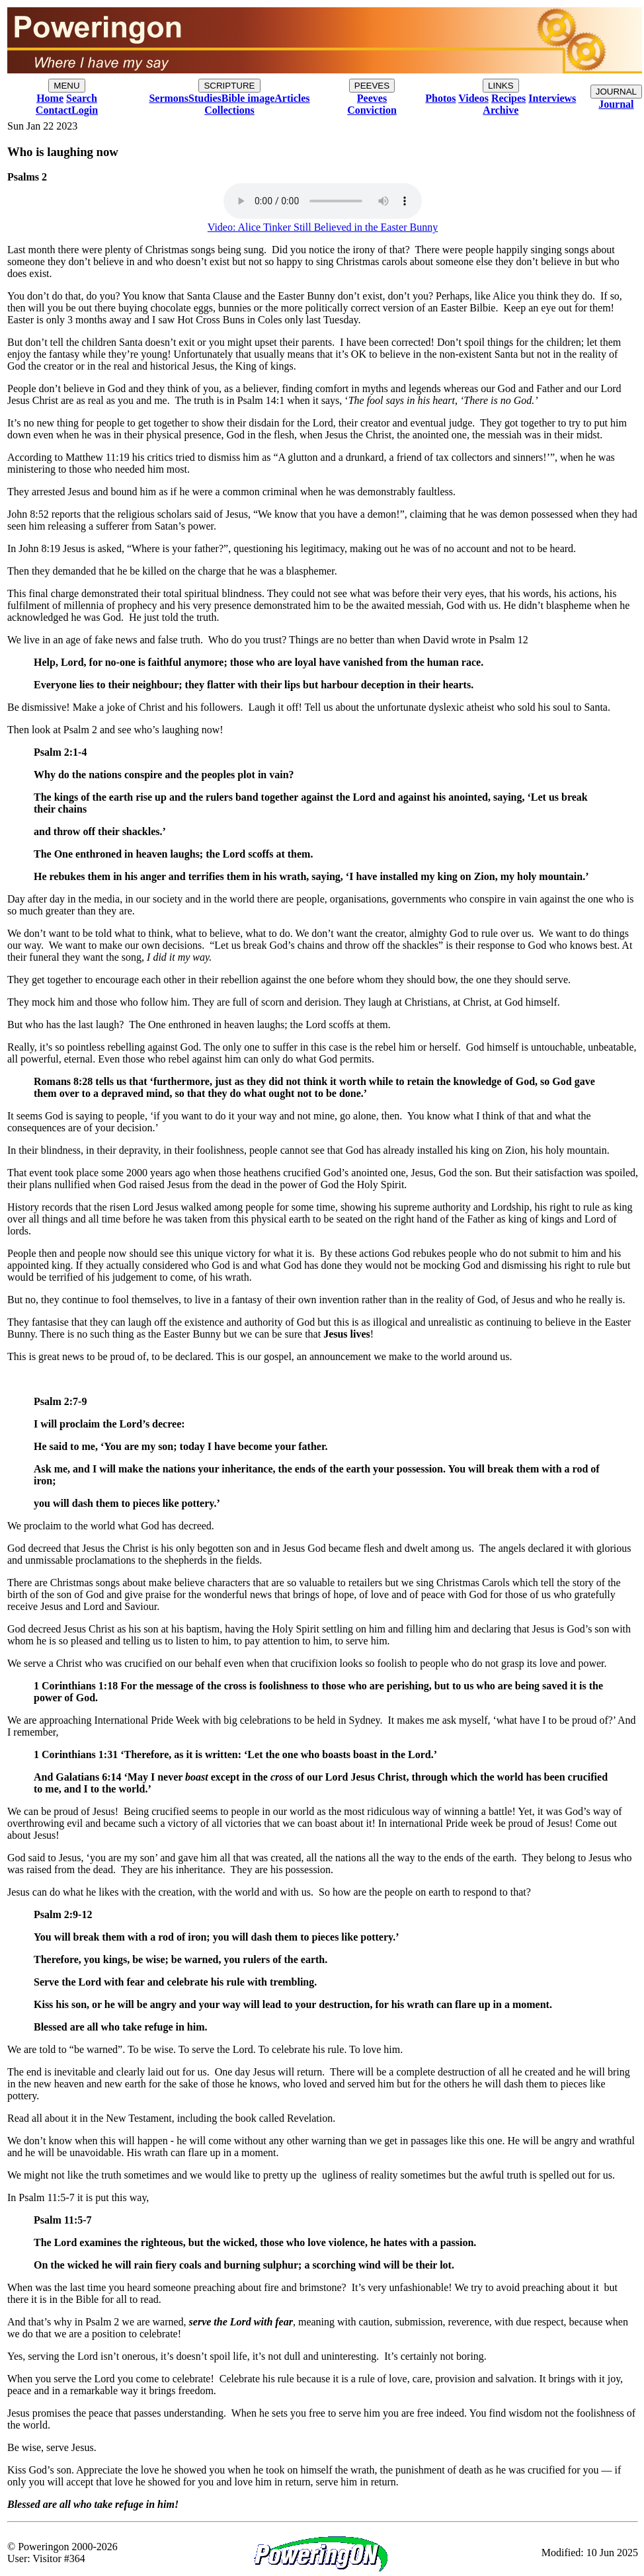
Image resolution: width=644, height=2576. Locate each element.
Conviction (372, 110)
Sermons (168, 98)
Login (84, 110)
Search (81, 98)
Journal (615, 104)
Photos (440, 98)
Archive (500, 110)
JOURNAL (616, 92)
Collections (229, 110)
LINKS (501, 86)
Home (49, 98)
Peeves (372, 98)
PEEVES (371, 86)
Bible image (247, 98)
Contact (53, 110)
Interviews (552, 98)
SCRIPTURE (229, 86)
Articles (291, 98)
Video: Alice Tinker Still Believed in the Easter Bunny (323, 227)
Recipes (508, 98)
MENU (66, 86)
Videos (473, 98)
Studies (204, 98)
